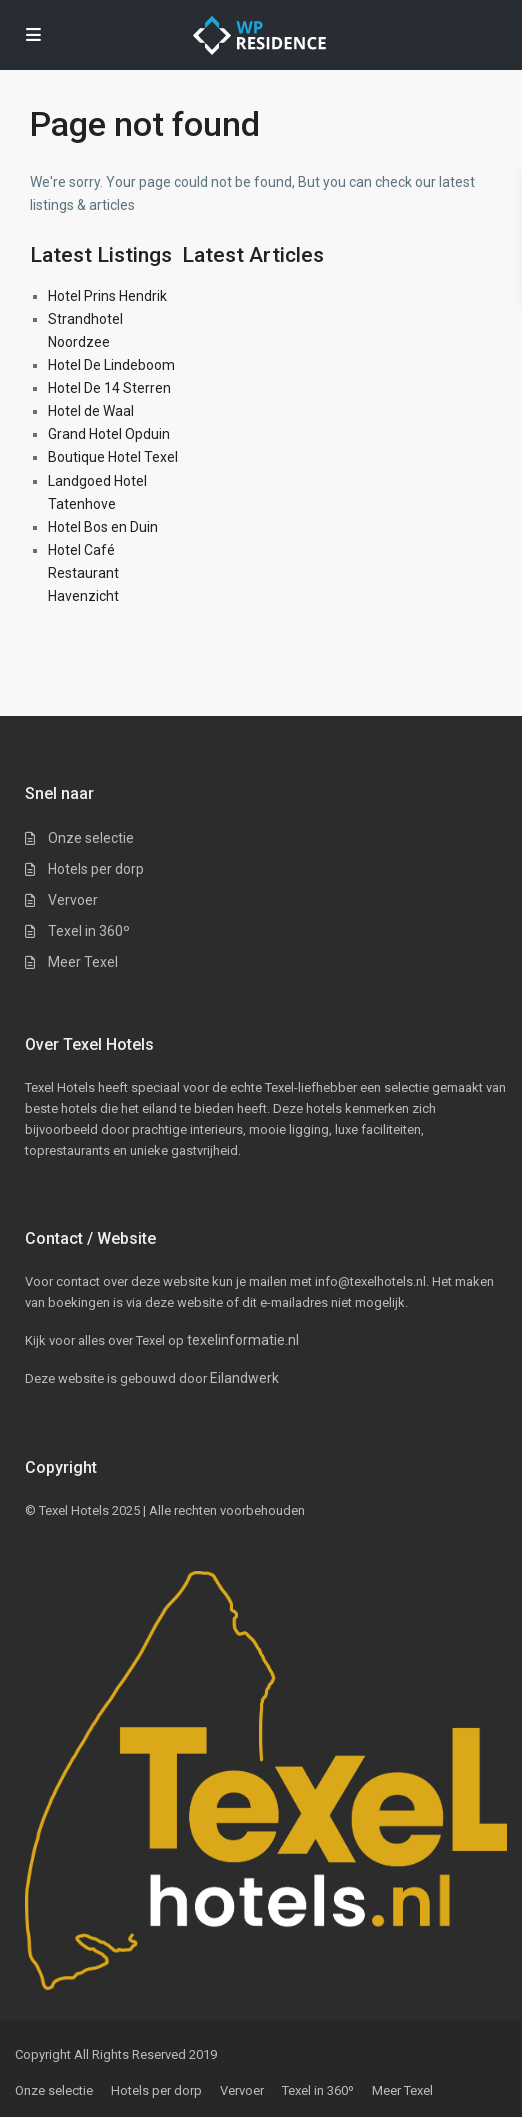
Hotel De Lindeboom (111, 365)
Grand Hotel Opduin (109, 434)
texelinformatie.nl (243, 1340)
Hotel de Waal (91, 411)
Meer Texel (83, 962)
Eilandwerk (244, 1378)
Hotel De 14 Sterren (109, 388)
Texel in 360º (89, 931)
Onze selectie (91, 838)
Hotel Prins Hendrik (107, 296)
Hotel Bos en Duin (103, 527)
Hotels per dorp (96, 869)
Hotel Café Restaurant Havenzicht (83, 573)
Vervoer (73, 900)
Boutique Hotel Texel (113, 457)
